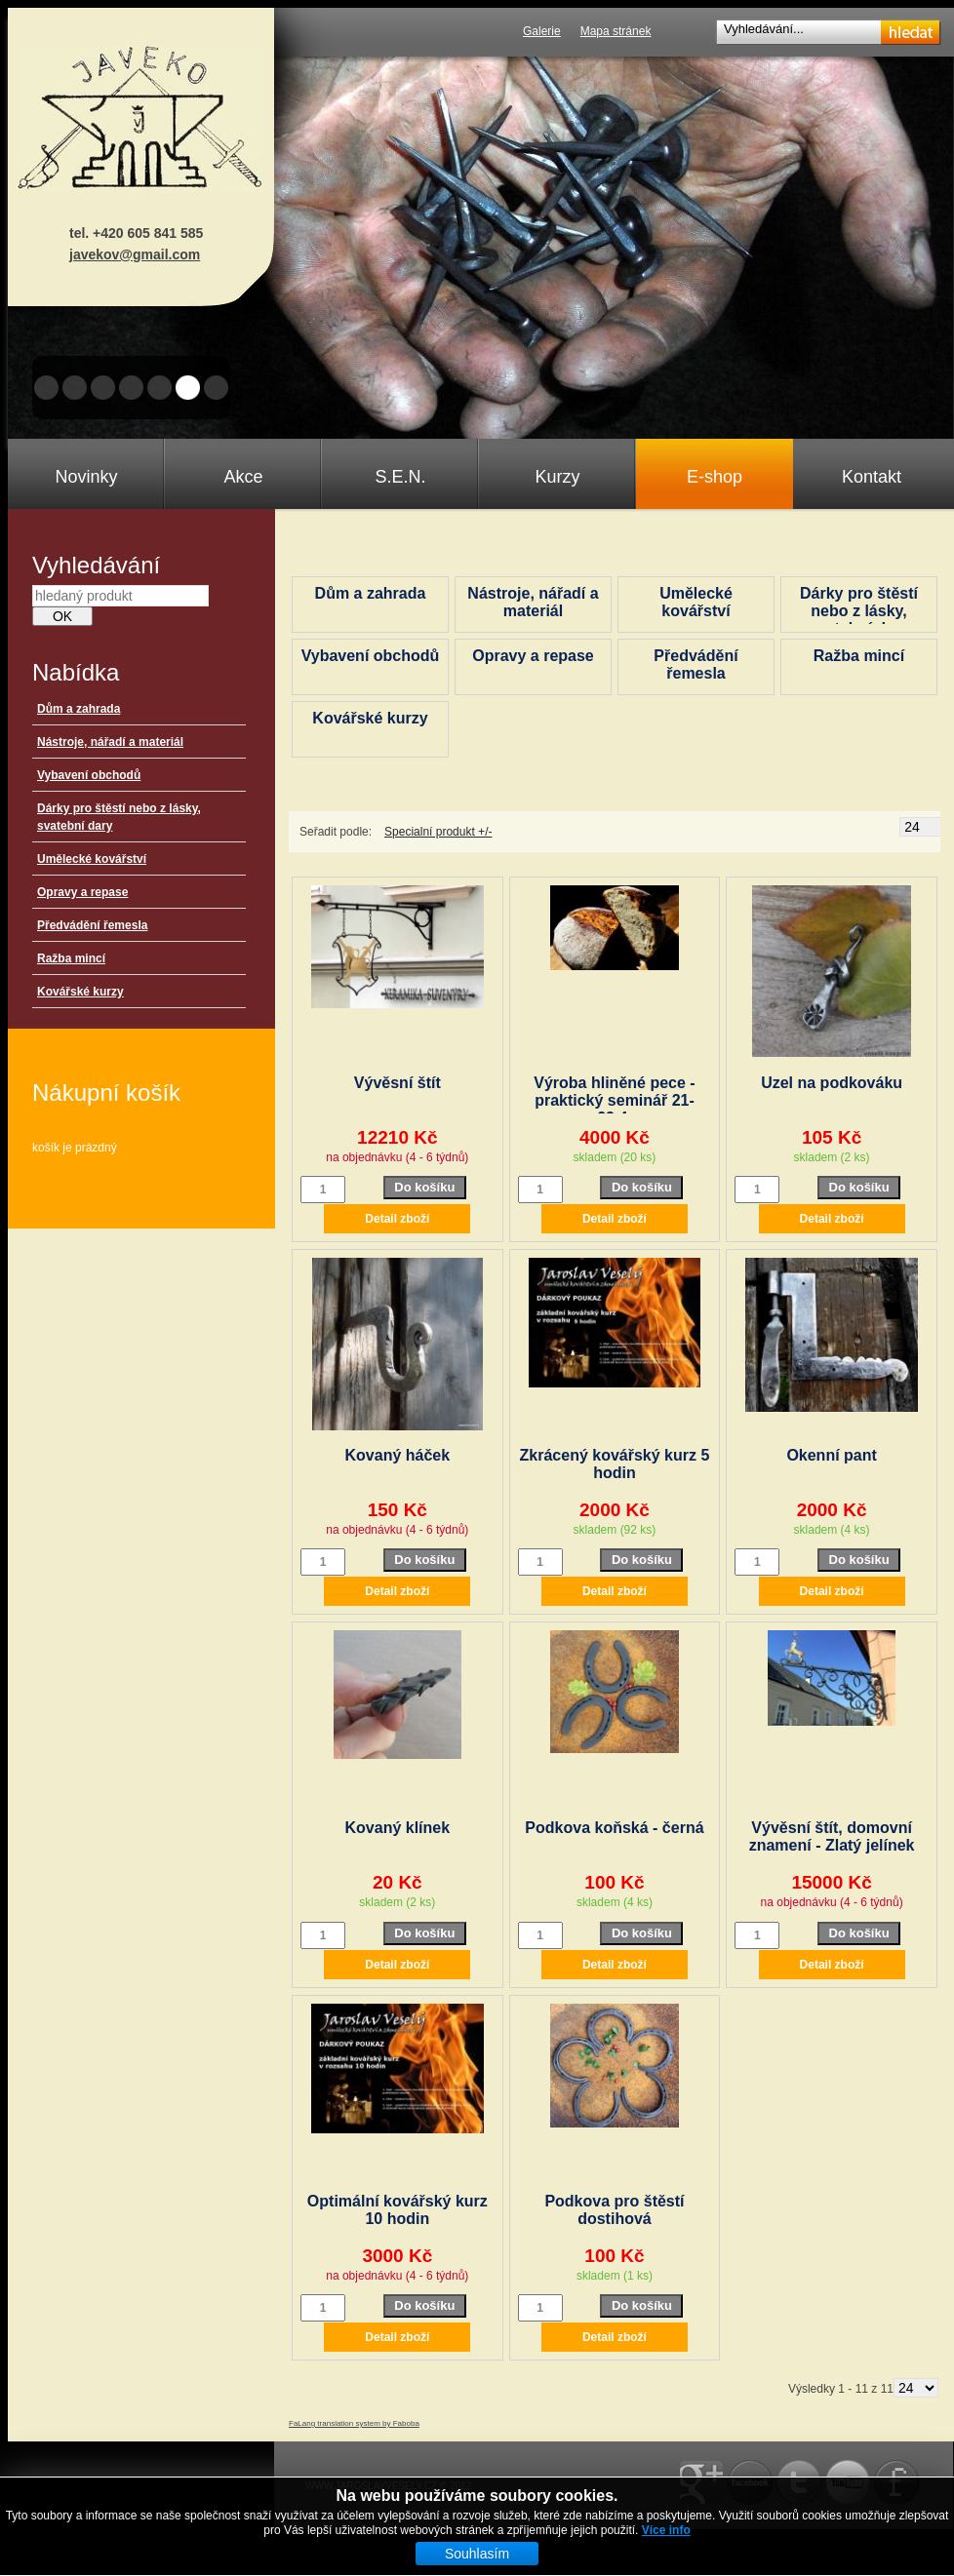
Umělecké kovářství (91, 859)
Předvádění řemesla (92, 925)
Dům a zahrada (78, 709)
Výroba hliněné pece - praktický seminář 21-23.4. (614, 1100)
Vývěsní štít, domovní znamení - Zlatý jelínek (832, 1836)
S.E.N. (400, 477)
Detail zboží (397, 1219)
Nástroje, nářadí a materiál (110, 742)
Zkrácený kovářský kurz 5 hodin (615, 1464)
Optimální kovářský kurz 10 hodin (397, 2210)
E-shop (714, 477)
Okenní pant (831, 1455)
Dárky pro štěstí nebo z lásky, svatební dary (859, 611)
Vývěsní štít (397, 1082)
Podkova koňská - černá (614, 1827)
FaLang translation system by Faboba (354, 2423)
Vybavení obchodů (88, 775)
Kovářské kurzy (80, 991)
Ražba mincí (71, 958)
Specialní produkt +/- (438, 832)
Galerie (542, 31)
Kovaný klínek (398, 1827)
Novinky (86, 477)
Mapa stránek (616, 31)
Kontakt (871, 477)
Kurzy (557, 477)
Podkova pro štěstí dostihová (614, 2210)
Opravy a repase (82, 892)
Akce (242, 477)
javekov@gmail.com (134, 254)
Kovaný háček (398, 1455)
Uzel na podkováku (831, 1082)
